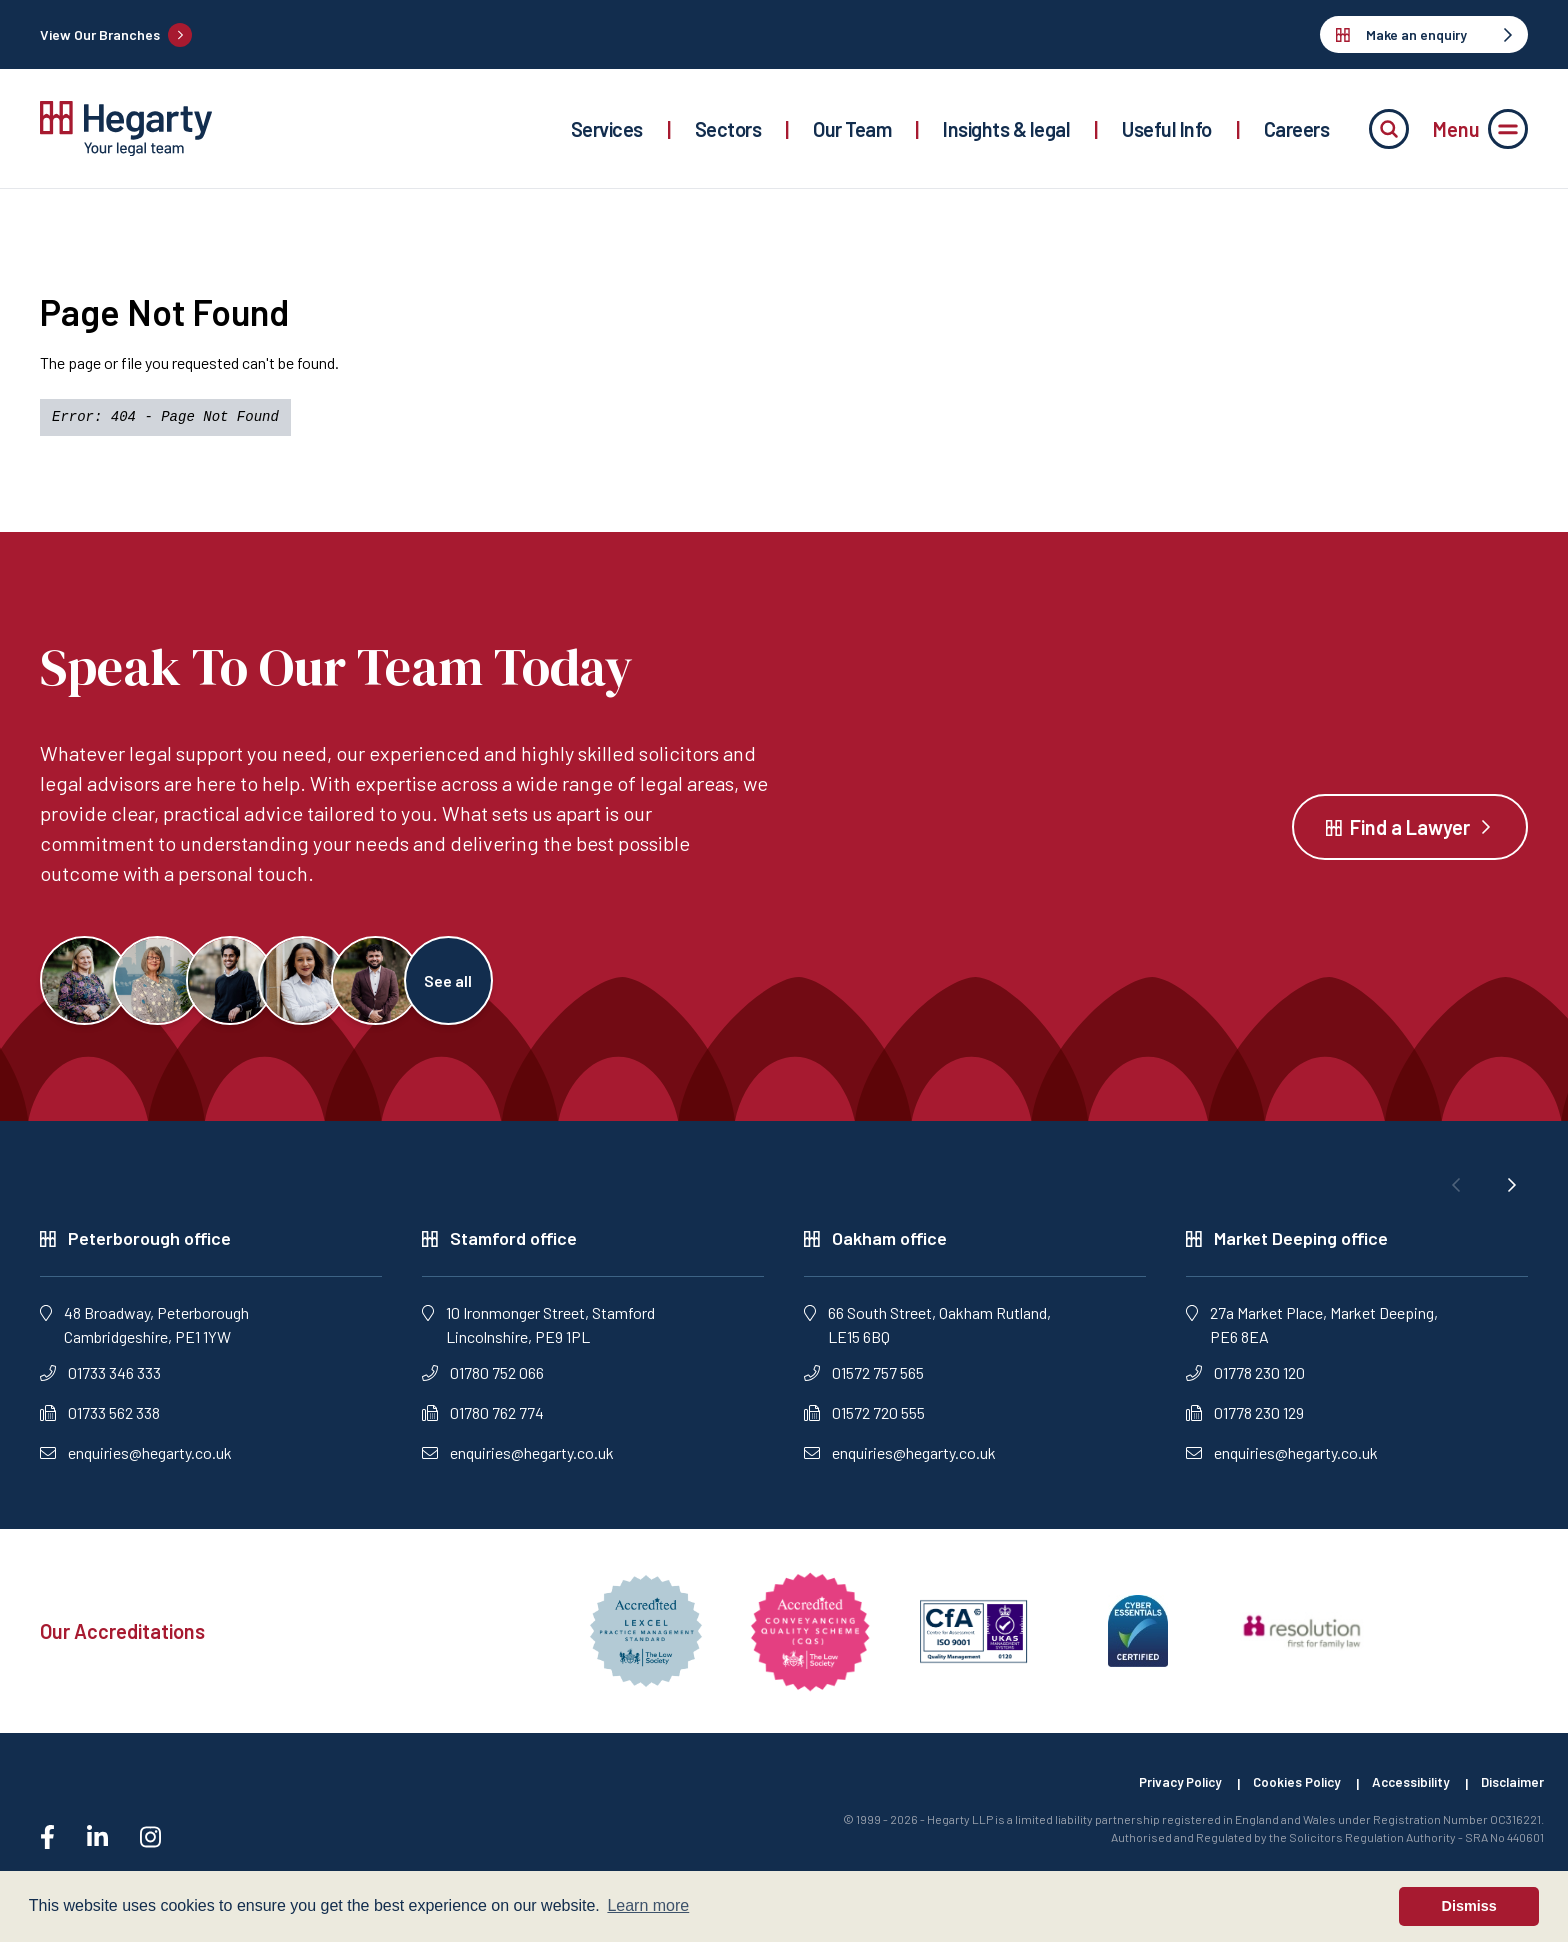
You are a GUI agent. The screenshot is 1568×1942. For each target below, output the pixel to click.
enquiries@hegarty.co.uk (136, 1463)
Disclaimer (1511, 1794)
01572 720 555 (864, 1423)
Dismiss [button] (1469, 1906)
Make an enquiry (1424, 34)
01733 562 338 (100, 1423)
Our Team (852, 129)
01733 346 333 (100, 1383)
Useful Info (1167, 129)
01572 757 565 (864, 1383)
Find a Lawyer (1410, 832)
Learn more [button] (648, 1905)
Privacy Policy (1155, 1794)
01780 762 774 (483, 1423)
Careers (1297, 129)
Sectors (728, 129)
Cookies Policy (1281, 1794)
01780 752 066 (483, 1383)
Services (607, 129)
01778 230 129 (1245, 1423)
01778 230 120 (1245, 1383)
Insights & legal (1006, 129)
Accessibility (1402, 1794)
